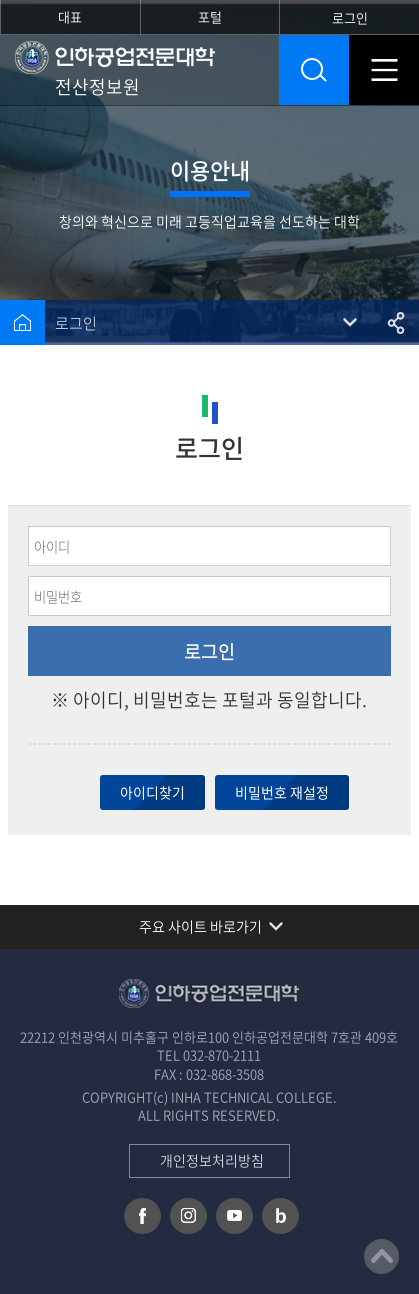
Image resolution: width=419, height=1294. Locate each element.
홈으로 (22, 322)
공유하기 (396, 322)
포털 (210, 16)
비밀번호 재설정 (282, 792)
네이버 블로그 (280, 1216)
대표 (70, 16)
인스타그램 (188, 1216)
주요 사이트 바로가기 (200, 926)
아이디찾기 (152, 792)
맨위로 (381, 1256)
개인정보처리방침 (212, 1160)
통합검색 (314, 70)
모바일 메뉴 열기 (384, 70)
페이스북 (142, 1216)
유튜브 (234, 1216)
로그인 (76, 323)
